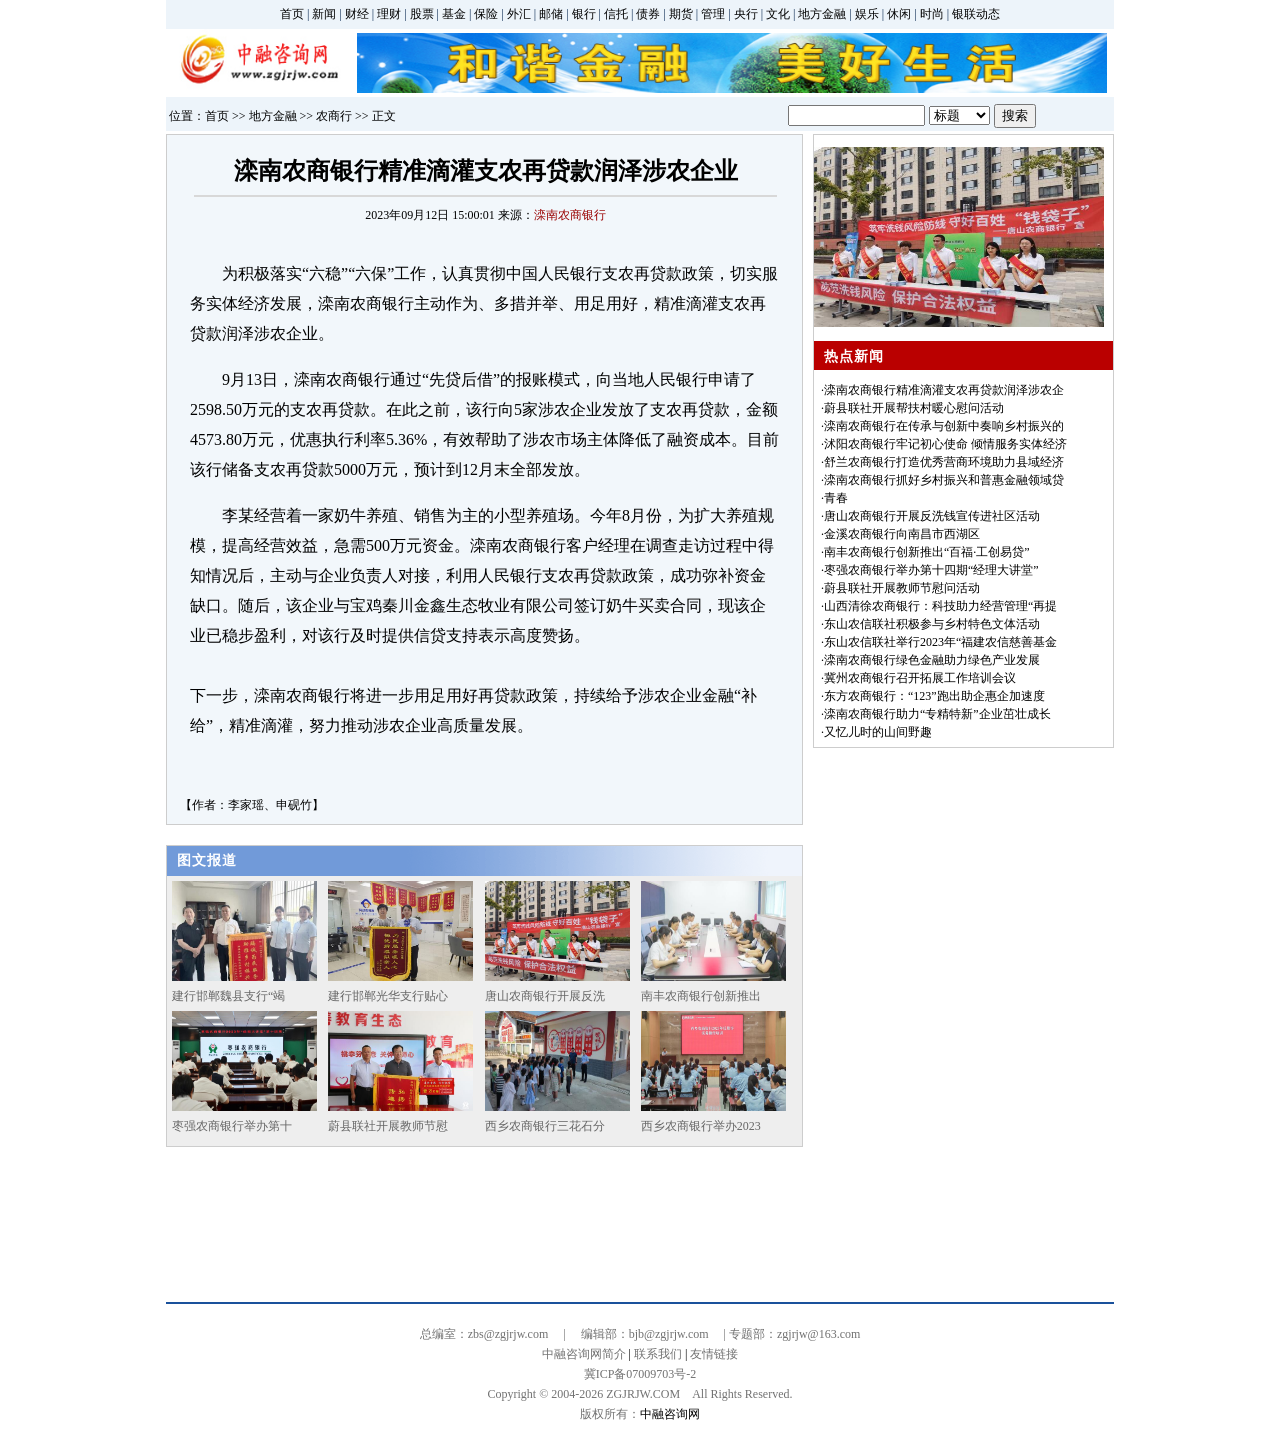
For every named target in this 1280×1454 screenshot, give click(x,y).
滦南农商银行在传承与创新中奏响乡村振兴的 (944, 426)
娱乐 (867, 14)
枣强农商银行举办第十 (232, 1126)
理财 (389, 14)
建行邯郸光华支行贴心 (388, 996)
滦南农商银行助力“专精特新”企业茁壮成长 (937, 714)
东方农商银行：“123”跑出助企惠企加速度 (934, 696)
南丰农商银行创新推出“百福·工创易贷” (927, 552)
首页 (292, 14)
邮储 (551, 14)
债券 (648, 14)
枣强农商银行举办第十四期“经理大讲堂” (931, 570)
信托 (616, 14)
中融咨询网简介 (584, 1354)
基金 (454, 14)
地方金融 (822, 14)
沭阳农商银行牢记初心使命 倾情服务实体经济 (945, 444)
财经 (357, 14)
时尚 (932, 14)
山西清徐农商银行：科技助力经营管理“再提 (940, 606)
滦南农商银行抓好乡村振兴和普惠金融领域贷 (944, 480)
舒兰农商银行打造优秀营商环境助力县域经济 (944, 462)
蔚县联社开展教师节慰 (388, 1126)
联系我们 (658, 1354)
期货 (681, 14)
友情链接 (714, 1354)
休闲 (899, 14)
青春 (836, 498)
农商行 (334, 116)
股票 (422, 14)
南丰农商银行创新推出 (701, 996)
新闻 (324, 14)
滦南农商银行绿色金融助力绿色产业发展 (932, 660)
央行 (746, 14)
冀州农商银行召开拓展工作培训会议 (920, 678)
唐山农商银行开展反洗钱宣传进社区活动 (932, 516)
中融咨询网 (670, 1414)
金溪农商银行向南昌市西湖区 (902, 534)
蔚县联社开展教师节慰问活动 (902, 588)
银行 (584, 14)
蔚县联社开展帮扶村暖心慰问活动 (914, 408)
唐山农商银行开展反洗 (545, 996)
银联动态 (976, 14)
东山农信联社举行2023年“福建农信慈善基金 (940, 642)
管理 (713, 14)
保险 (486, 14)
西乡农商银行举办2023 (701, 1126)
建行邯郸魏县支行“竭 (228, 996)
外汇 (519, 14)
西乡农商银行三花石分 (545, 1126)
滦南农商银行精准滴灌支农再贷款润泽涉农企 (944, 390)
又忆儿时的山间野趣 (878, 732)
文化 (778, 14)
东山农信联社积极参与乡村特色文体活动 (932, 624)
